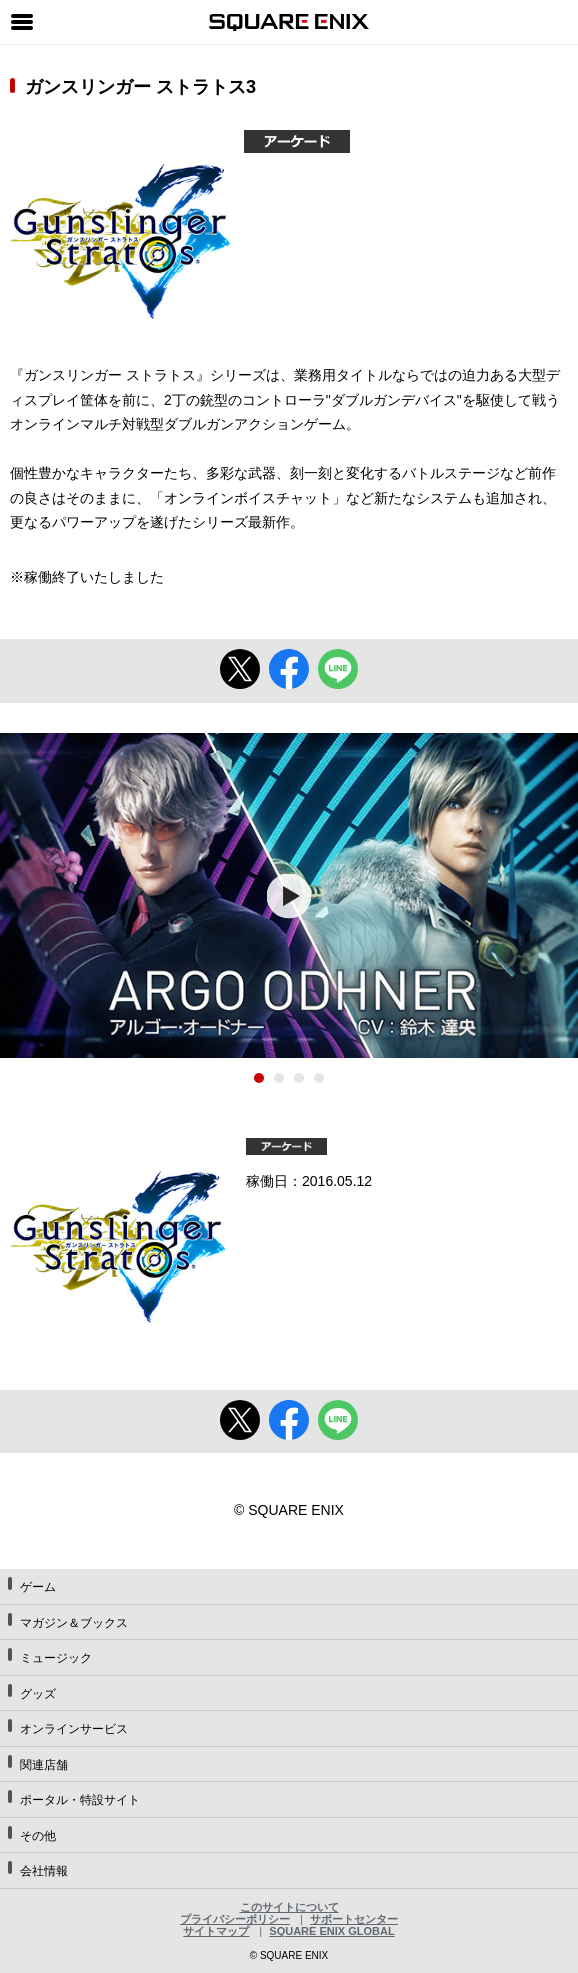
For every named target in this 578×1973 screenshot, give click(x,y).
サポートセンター (354, 1919)
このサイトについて (289, 1907)
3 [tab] (299, 1078)
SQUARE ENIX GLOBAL (331, 1931)
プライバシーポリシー (235, 1919)
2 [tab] (279, 1078)
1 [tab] (259, 1078)
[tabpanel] (289, 895)
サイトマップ (216, 1931)
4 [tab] (319, 1078)
